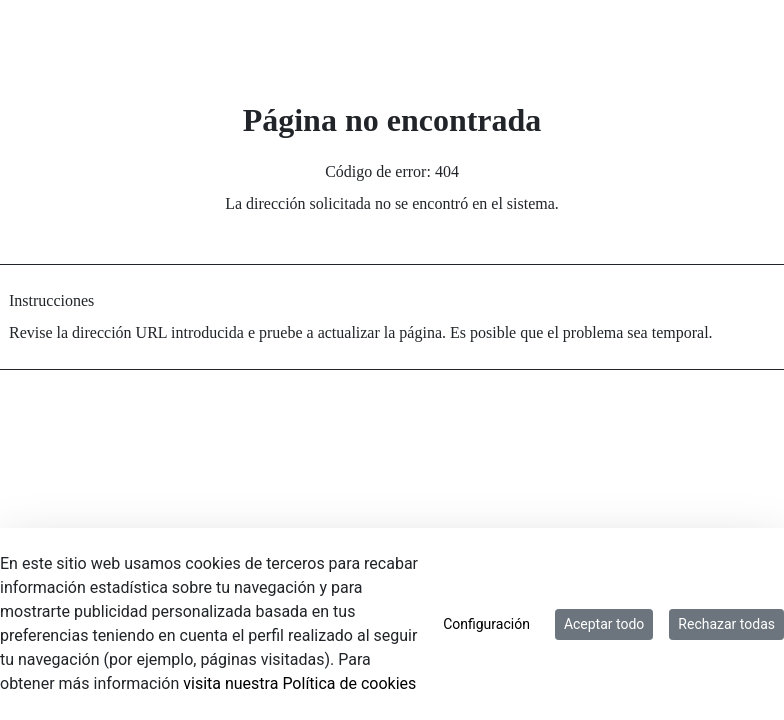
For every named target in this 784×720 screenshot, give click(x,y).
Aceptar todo (604, 624)
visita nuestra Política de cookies (299, 683)
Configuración (486, 624)
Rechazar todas (726, 624)
